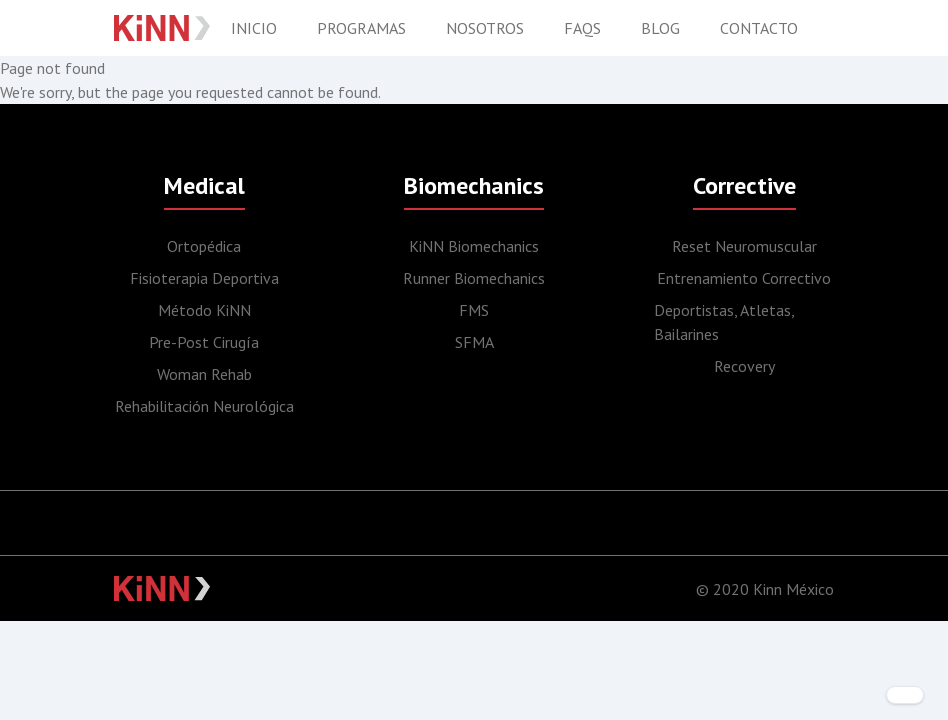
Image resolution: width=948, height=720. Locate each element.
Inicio (254, 28)
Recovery (744, 366)
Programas (361, 28)
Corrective (744, 185)
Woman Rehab (204, 374)
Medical (204, 185)
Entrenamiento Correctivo (744, 278)
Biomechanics (474, 185)
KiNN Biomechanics (474, 246)
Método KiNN (204, 310)
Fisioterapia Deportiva (204, 278)
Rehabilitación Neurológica (204, 406)
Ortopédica (204, 246)
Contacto (759, 28)
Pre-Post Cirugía (204, 342)
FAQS (582, 28)
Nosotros (485, 28)
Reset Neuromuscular (744, 246)
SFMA (474, 342)
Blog (660, 28)
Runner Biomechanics (474, 278)
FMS (474, 310)
